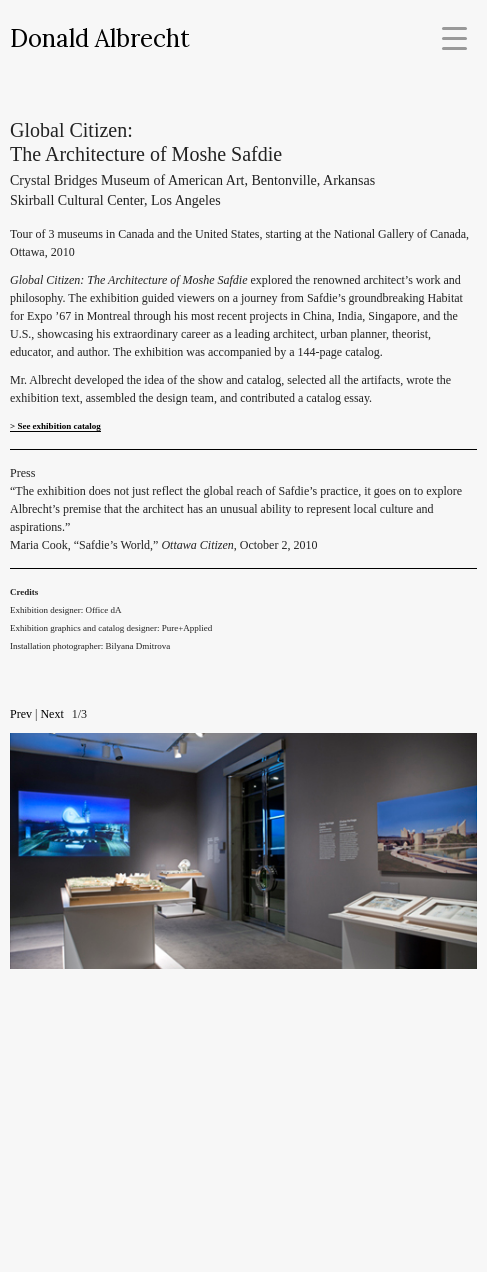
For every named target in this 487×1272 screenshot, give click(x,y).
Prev (21, 714)
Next (51, 714)
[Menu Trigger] (454, 37)
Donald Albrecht (100, 38)
